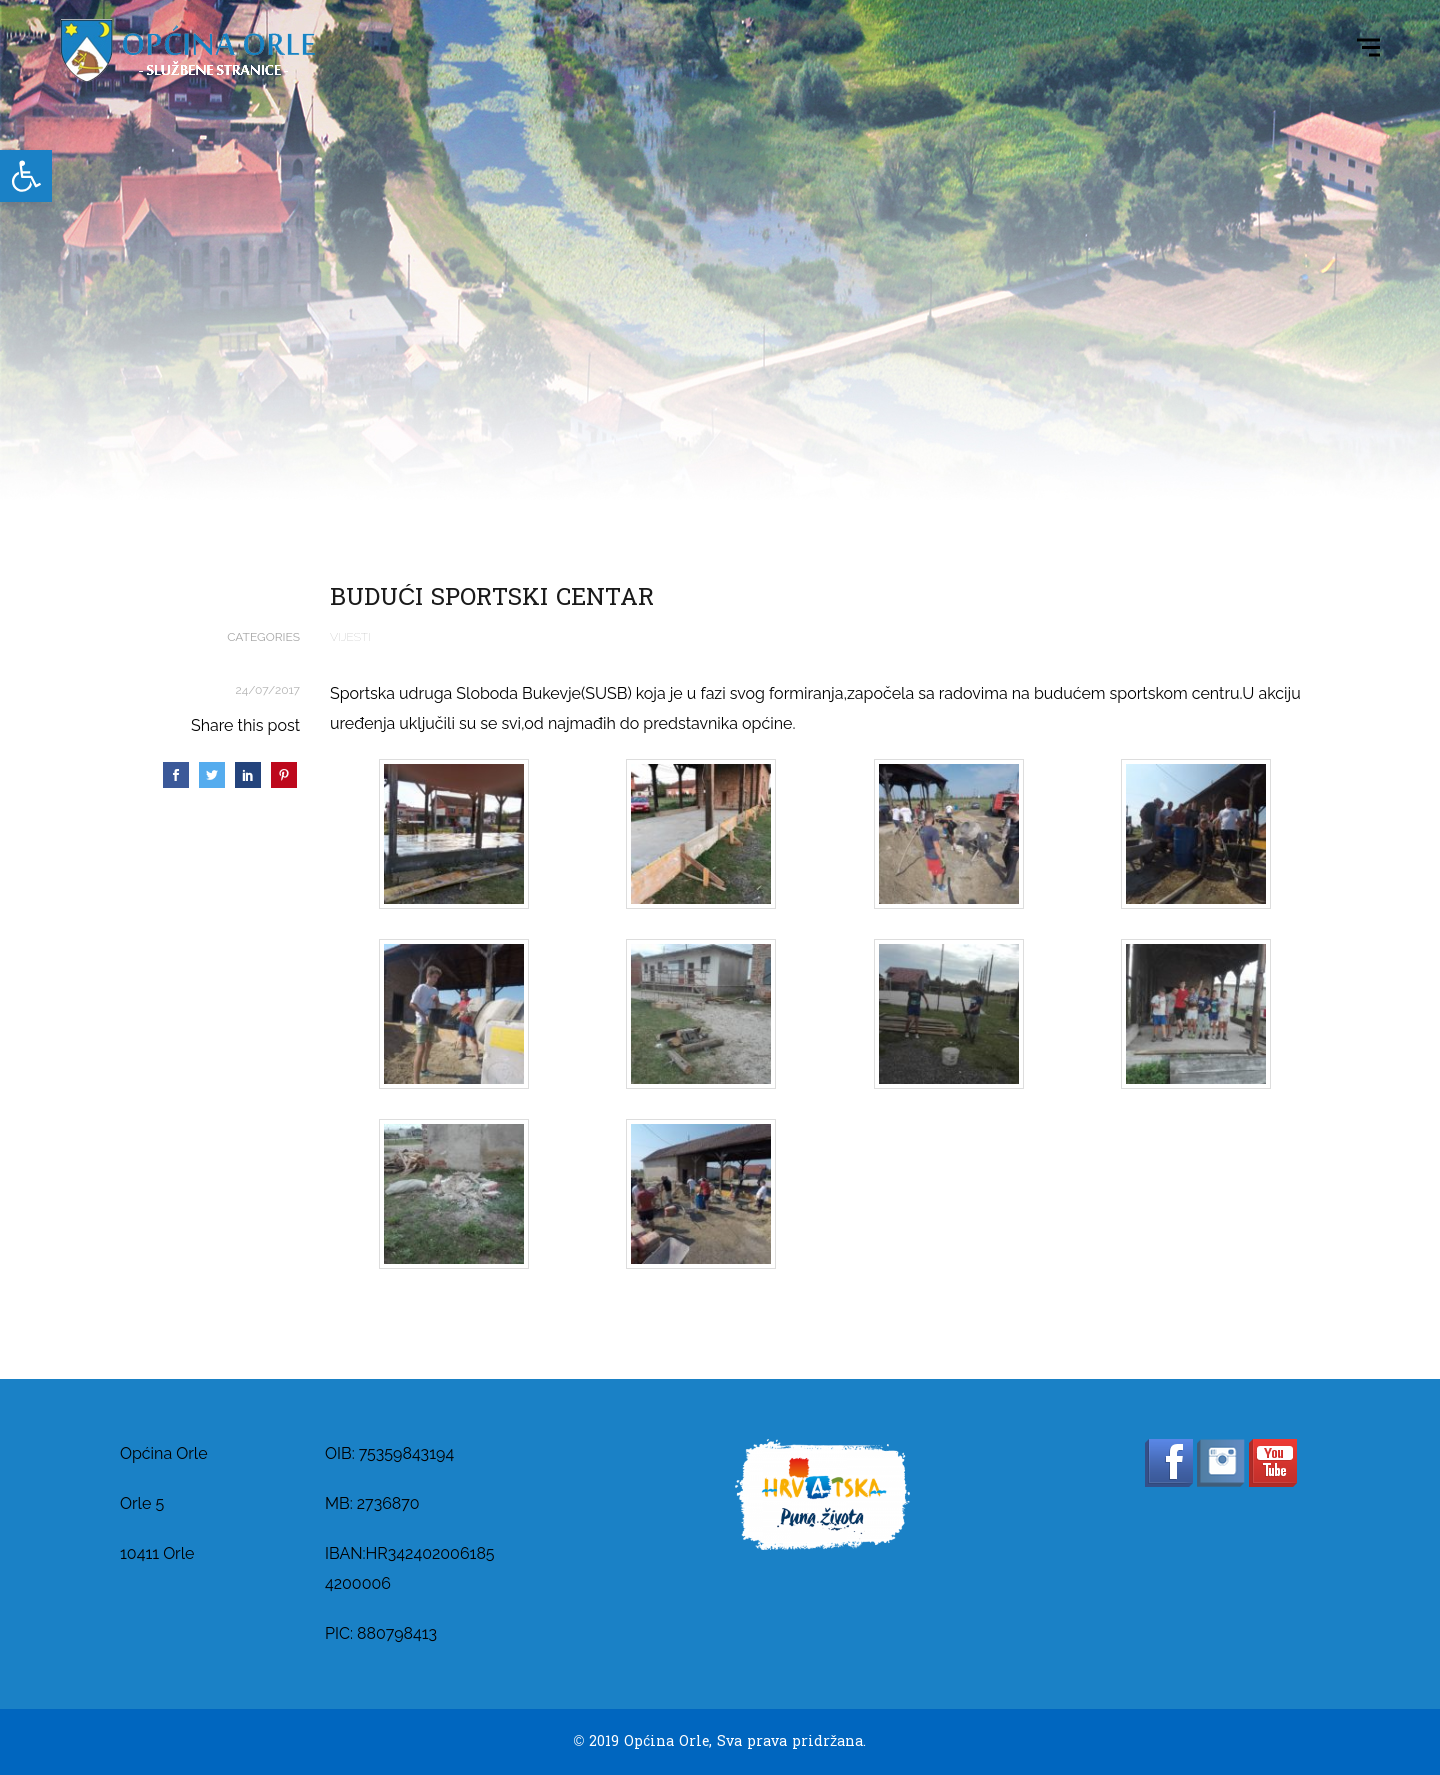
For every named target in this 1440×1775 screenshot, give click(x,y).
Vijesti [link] (350, 637)
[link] (26, 176)
